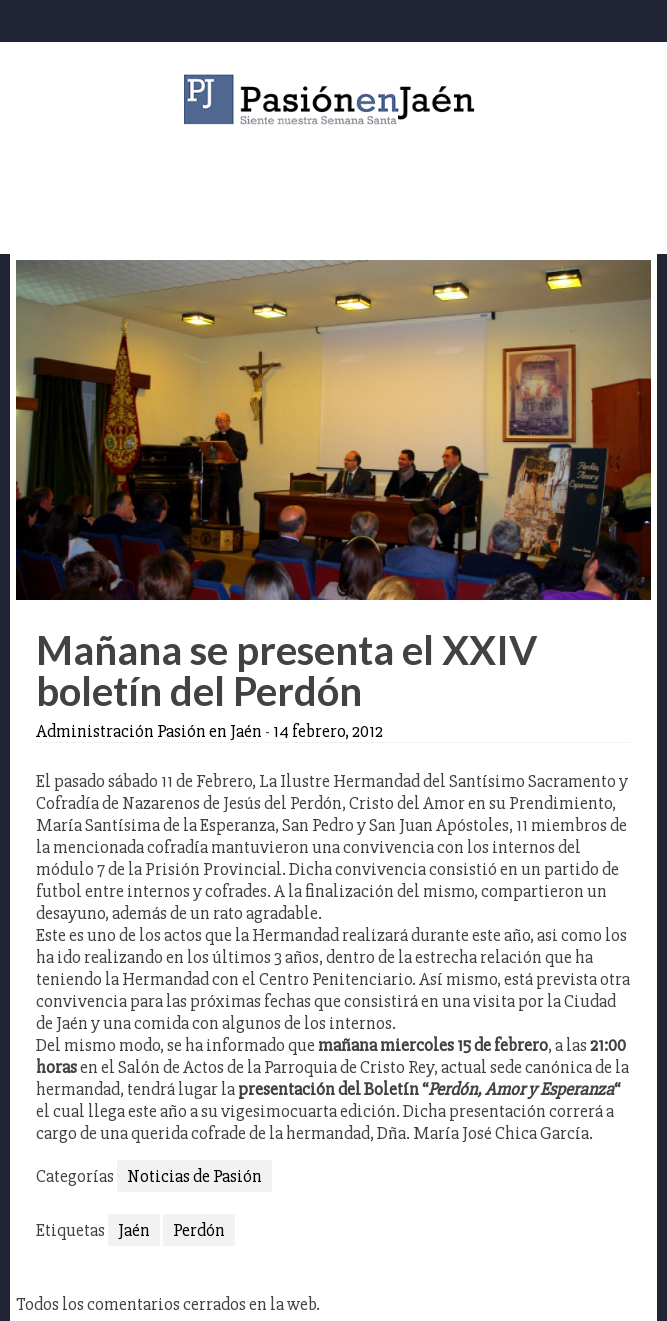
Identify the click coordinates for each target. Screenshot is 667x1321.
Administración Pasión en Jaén (149, 731)
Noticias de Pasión (194, 1176)
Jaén (134, 1230)
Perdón (199, 1230)
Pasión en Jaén (334, 99)
